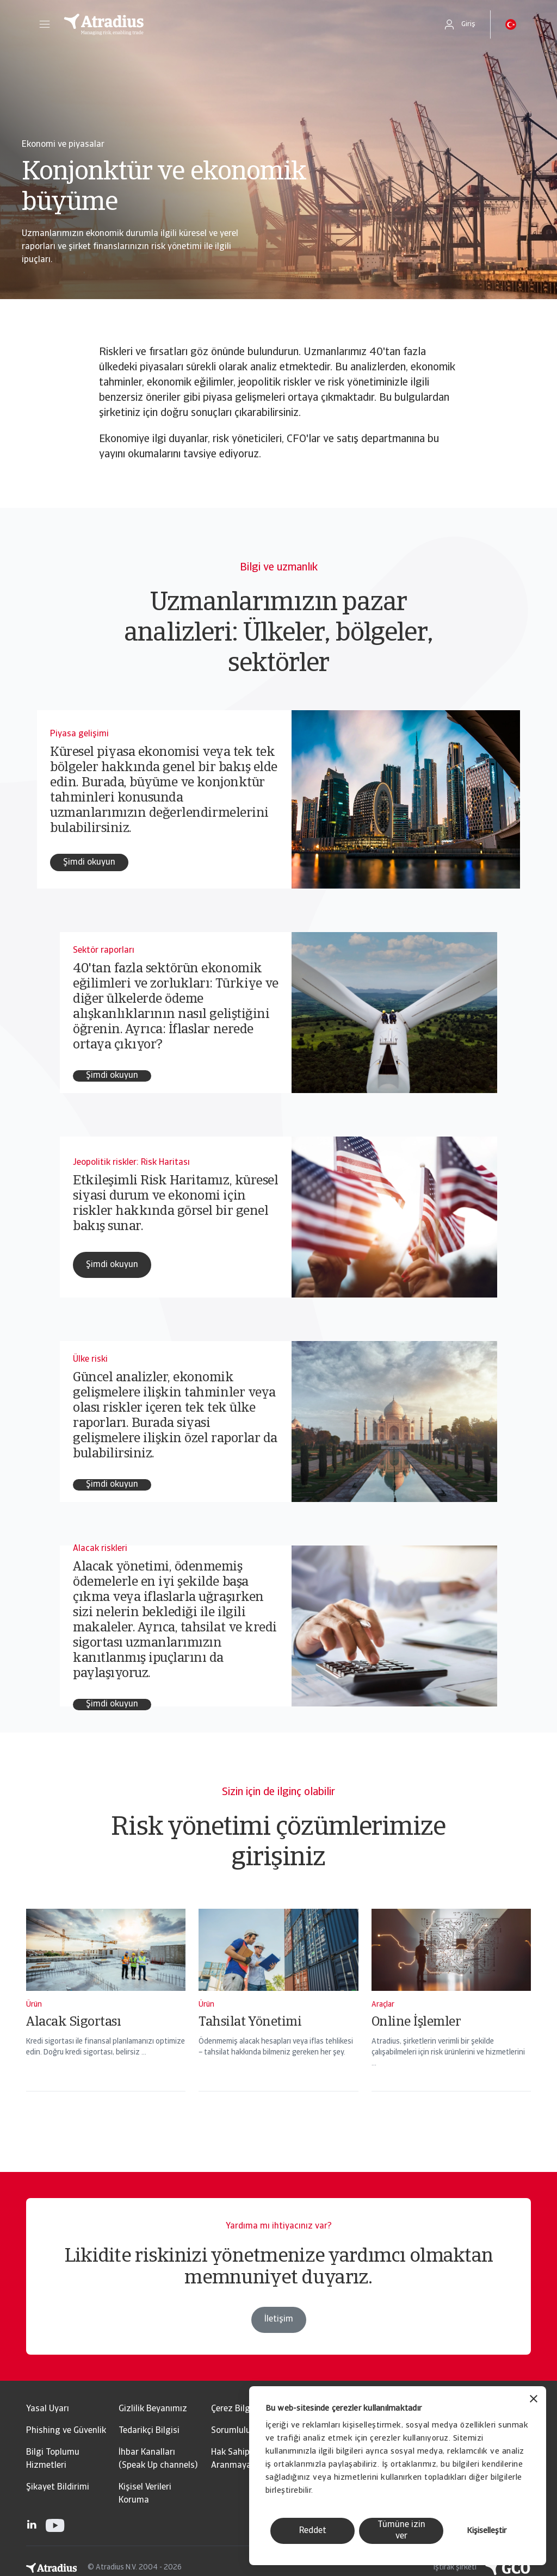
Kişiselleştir (486, 2531)
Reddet (312, 2531)
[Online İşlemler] (451, 2014)
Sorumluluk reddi (244, 2430)
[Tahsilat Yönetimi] (278, 2014)
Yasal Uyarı (47, 2409)
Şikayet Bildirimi (57, 2487)
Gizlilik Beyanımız (153, 2409)
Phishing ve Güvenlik (66, 2430)
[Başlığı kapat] (533, 2400)
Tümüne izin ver (401, 2531)
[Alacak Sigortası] (105, 2014)
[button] (44, 24)
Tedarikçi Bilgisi (149, 2430)
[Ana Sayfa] (241, 24)
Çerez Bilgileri (237, 2409)
